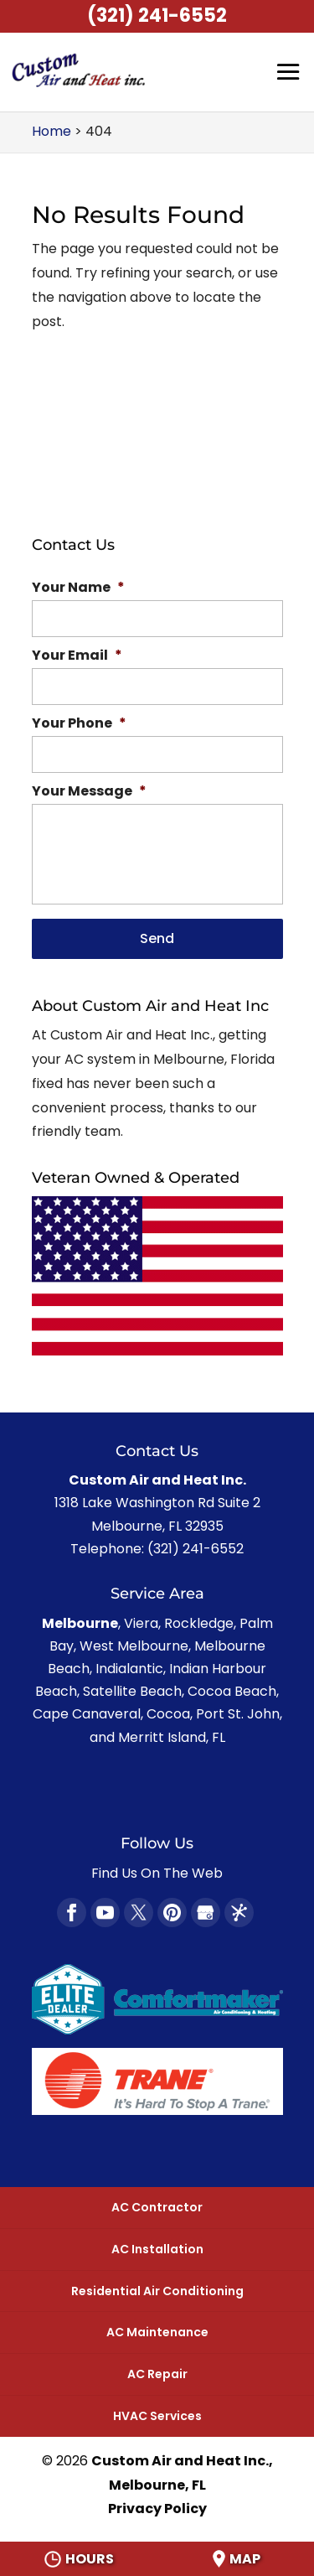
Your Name (78, 588)
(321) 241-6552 (157, 16)
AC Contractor (157, 2207)
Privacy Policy (157, 2508)
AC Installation (157, 2249)
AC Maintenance (157, 2332)
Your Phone (79, 724)
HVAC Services (157, 2416)
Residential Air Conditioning (157, 2291)
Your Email (77, 656)
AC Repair (157, 2374)
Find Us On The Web (157, 1873)
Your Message (89, 792)
